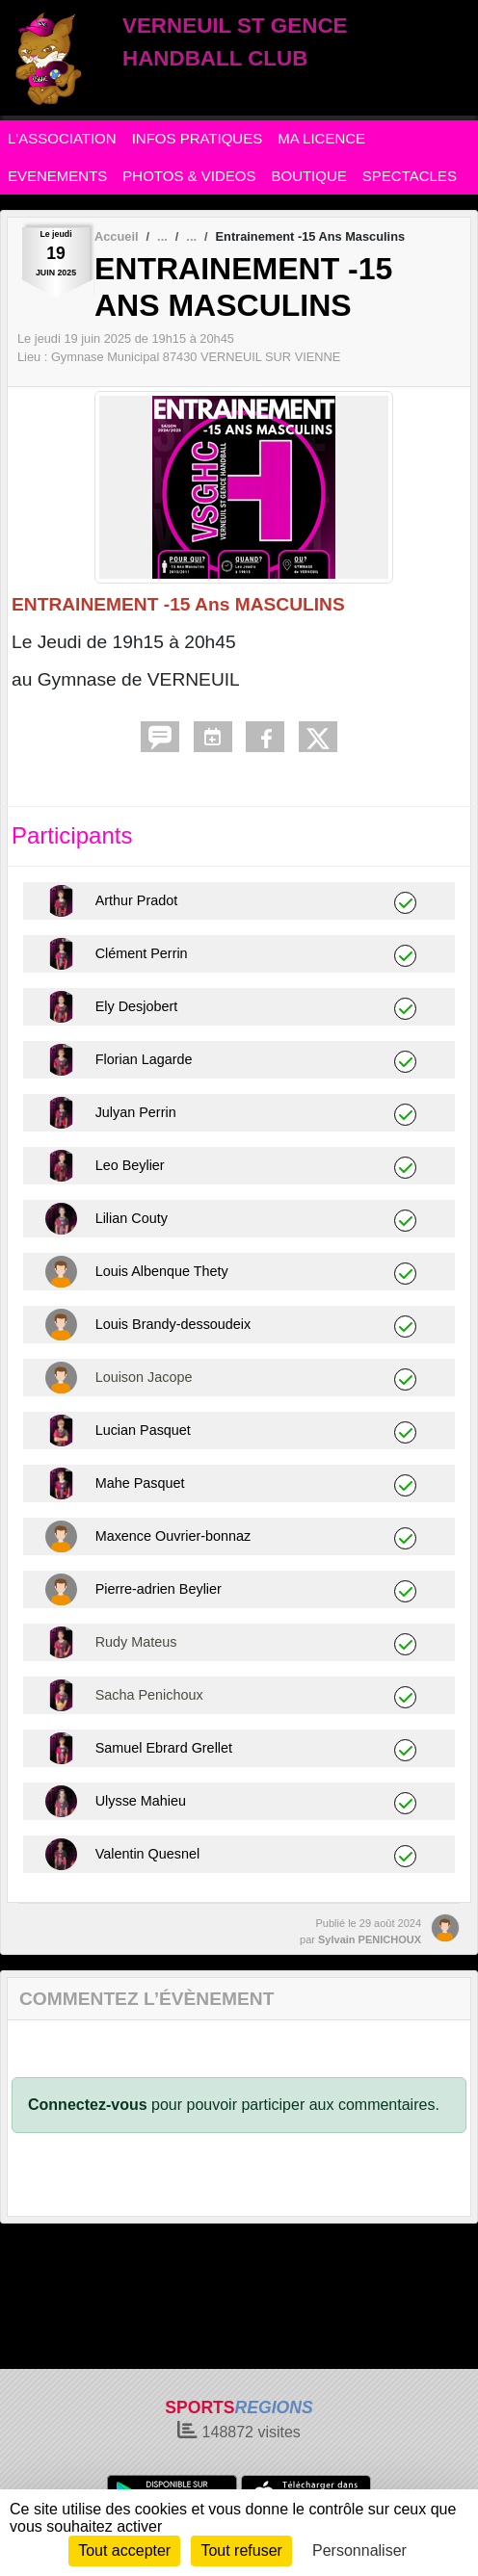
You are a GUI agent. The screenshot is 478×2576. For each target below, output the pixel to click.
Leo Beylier (130, 1165)
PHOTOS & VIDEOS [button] (188, 176)
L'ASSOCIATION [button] (62, 138)
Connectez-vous (87, 2104)
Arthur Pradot (136, 900)
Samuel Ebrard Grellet (163, 1748)
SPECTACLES (409, 176)
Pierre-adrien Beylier (158, 1589)
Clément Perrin (141, 953)
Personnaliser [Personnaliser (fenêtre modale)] (359, 2550)
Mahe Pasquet (140, 1483)
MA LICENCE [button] (321, 138)
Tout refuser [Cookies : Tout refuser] (240, 2550)
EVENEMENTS (57, 176)
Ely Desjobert (136, 1006)
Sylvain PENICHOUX (369, 1939)
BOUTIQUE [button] (308, 176)
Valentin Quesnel (147, 1853)
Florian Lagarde (144, 1059)
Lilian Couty (131, 1218)
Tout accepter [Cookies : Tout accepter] (124, 2550)
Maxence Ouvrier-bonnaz (173, 1536)
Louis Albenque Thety (161, 1271)
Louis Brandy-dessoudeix (173, 1324)
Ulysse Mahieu (140, 1800)
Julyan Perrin (135, 1112)
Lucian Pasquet (143, 1430)
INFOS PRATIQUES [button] (197, 138)
